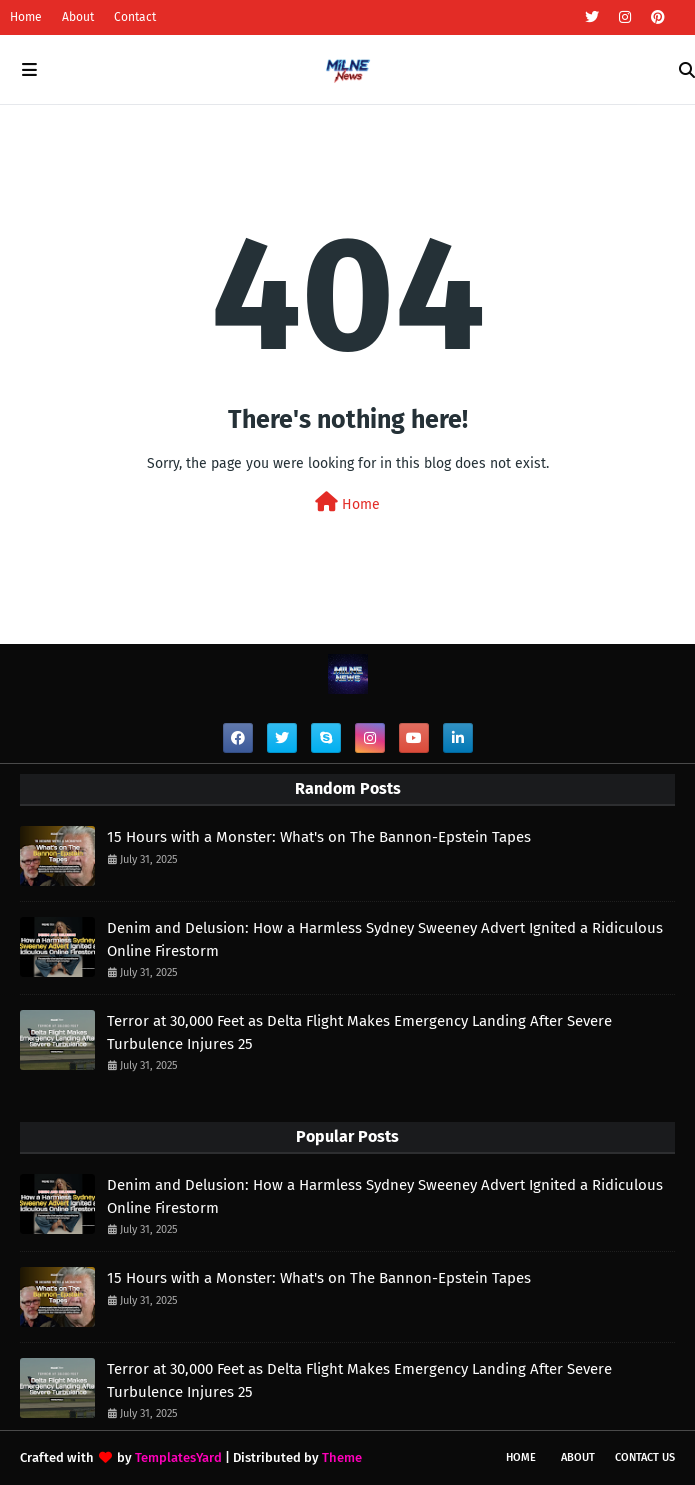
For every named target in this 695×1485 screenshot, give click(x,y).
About (78, 17)
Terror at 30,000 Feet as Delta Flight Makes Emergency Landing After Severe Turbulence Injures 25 (359, 1032)
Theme (342, 1457)
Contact (135, 17)
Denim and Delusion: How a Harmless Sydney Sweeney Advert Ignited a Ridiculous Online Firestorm (385, 939)
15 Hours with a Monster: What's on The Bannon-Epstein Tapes (319, 837)
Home (26, 17)
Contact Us (645, 1457)
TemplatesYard (178, 1457)
